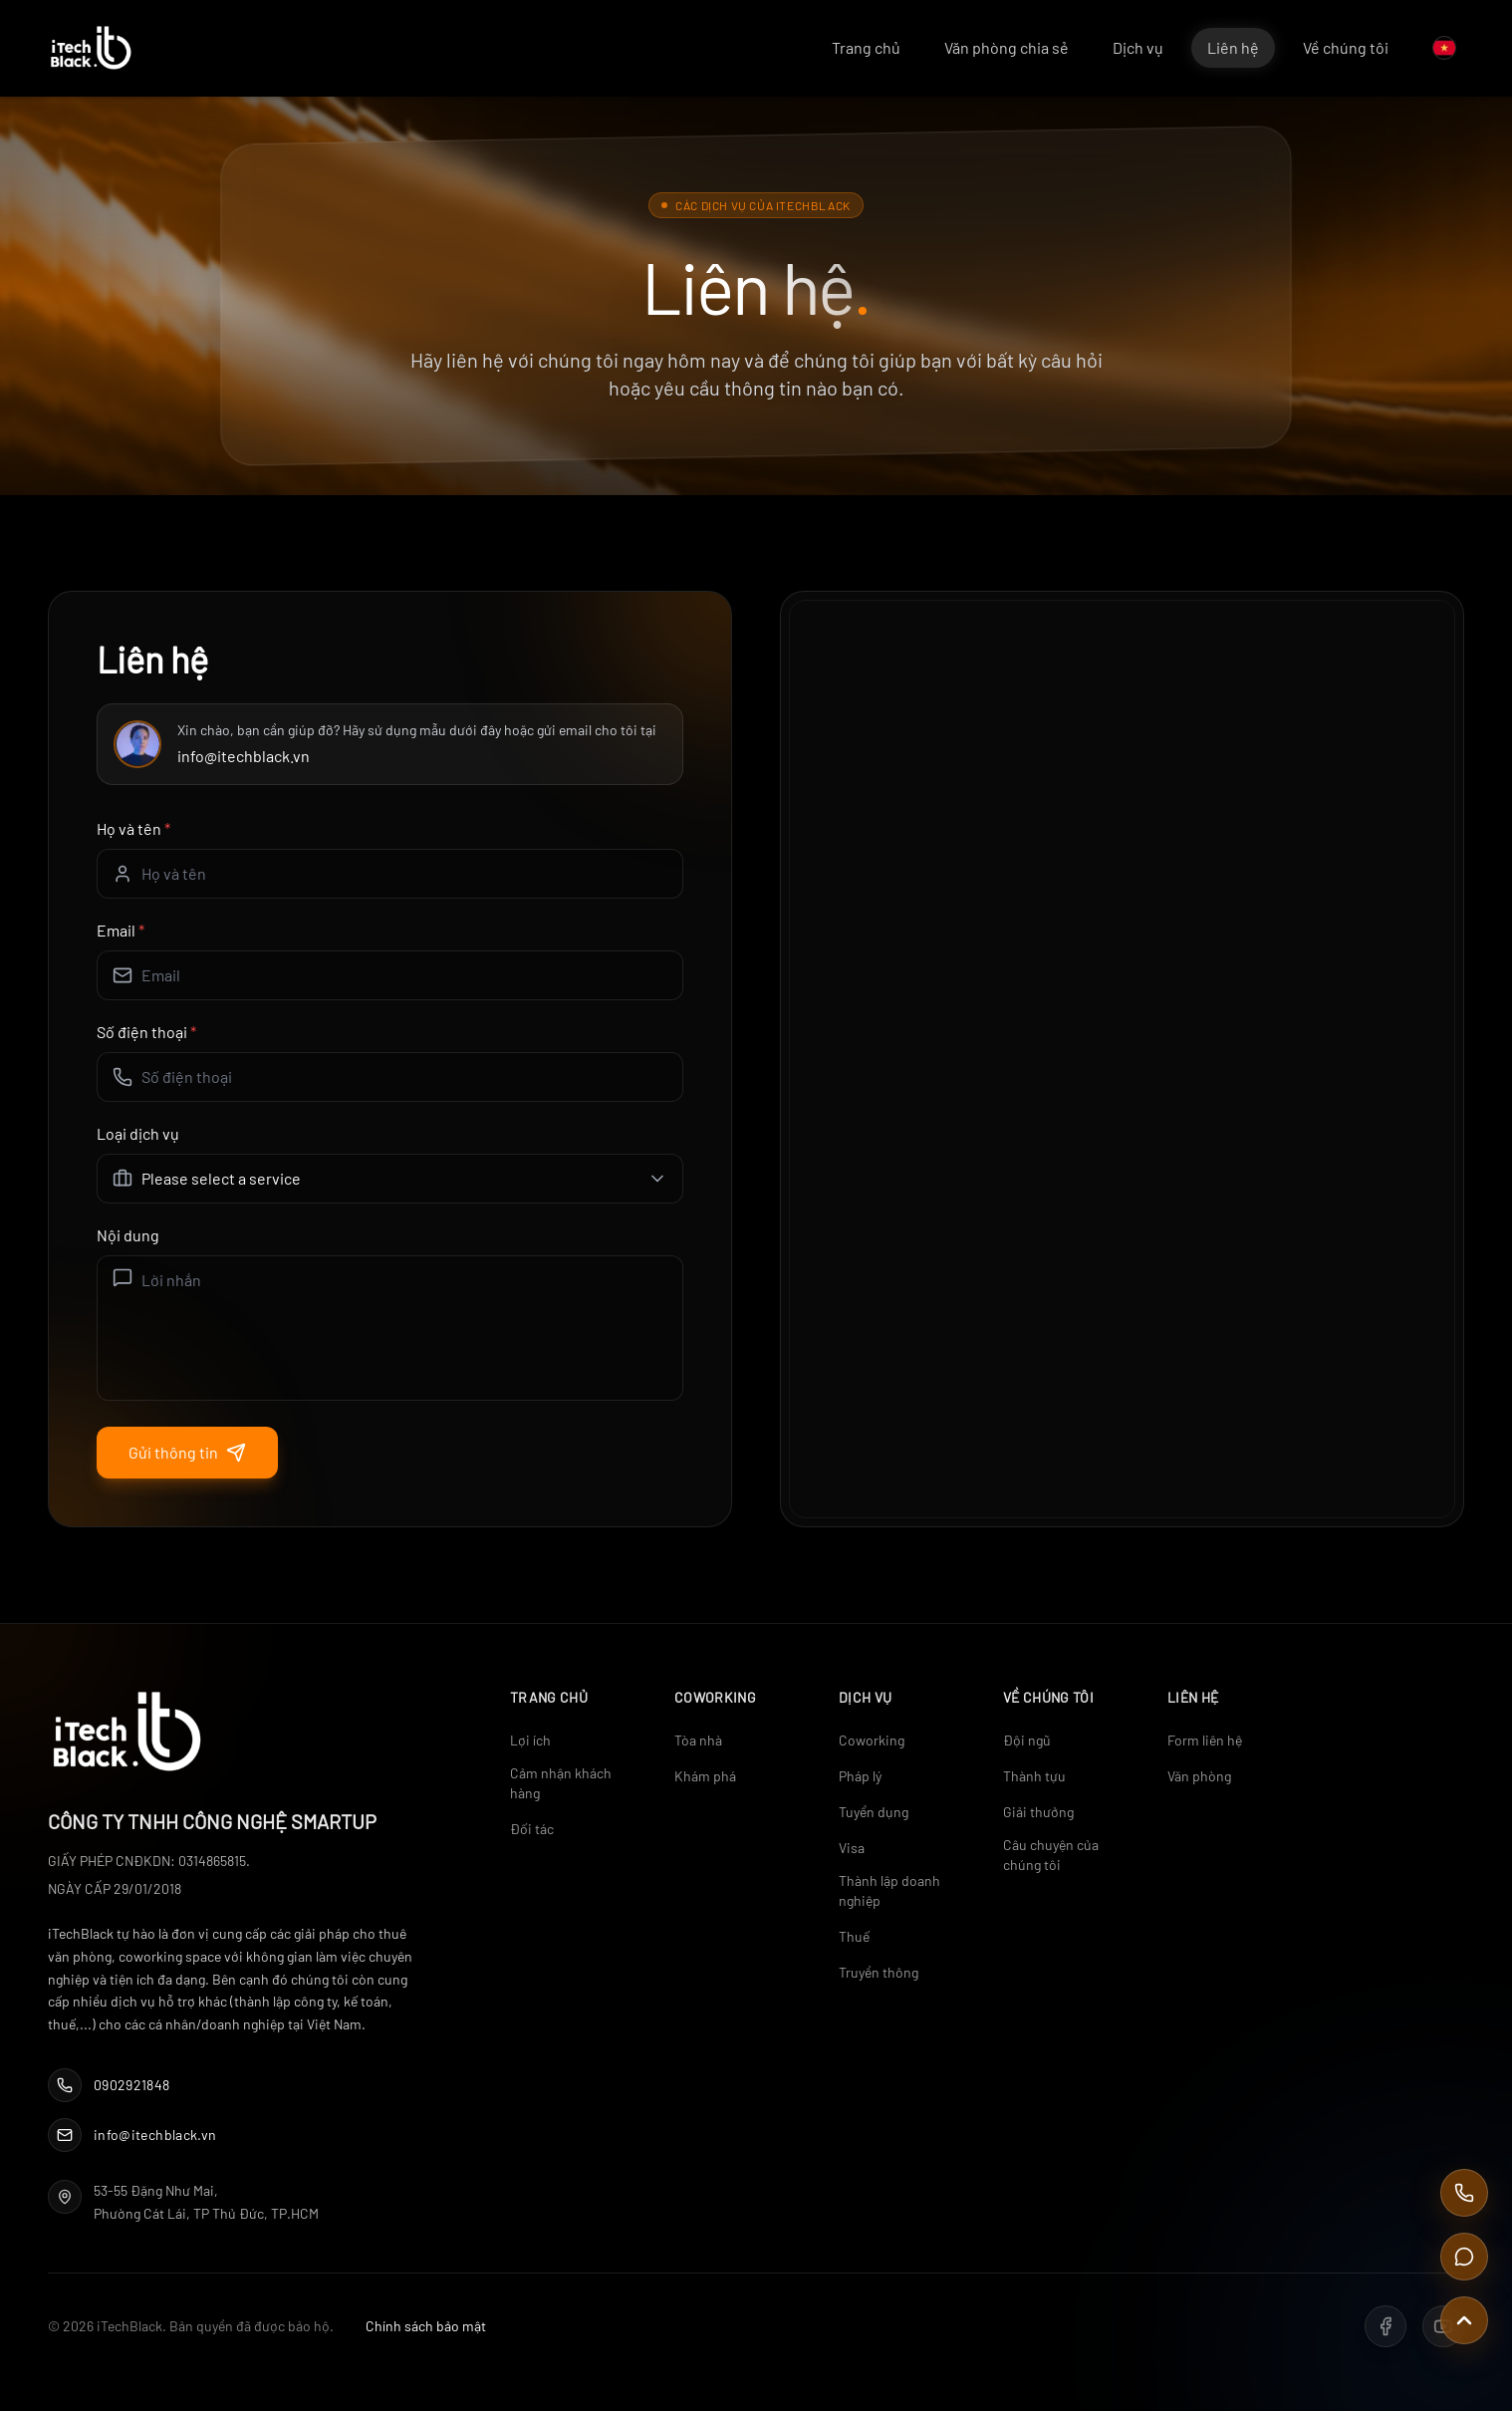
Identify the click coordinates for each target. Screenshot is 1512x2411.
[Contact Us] (1464, 2256)
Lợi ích (530, 1740)
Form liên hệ (1204, 1740)
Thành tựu (1034, 1775)
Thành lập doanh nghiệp (889, 1890)
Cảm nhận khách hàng (561, 1782)
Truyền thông (878, 1972)
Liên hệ (1233, 47)
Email (120, 930)
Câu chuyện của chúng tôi (1051, 1854)
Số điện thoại (146, 1031)
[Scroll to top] (1464, 2320)
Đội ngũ (1027, 1740)
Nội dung (128, 1234)
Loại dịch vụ (138, 1133)
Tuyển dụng (873, 1811)
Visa (852, 1847)
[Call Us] (1464, 2193)
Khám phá (705, 1775)
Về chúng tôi (1345, 47)
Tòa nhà (698, 1740)
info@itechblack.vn (243, 755)
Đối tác (532, 1828)
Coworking (871, 1740)
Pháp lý (860, 1775)
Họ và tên (133, 828)
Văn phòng (1199, 1775)
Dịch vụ (1138, 47)
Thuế (854, 1936)
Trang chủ (866, 47)
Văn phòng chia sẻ (1006, 47)
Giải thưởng (1038, 1811)
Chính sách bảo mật (426, 2325)
